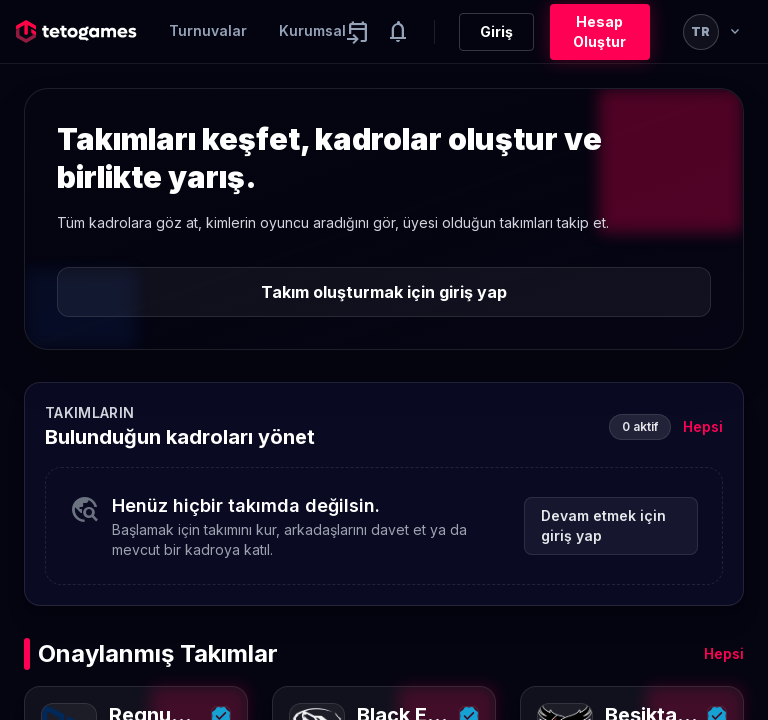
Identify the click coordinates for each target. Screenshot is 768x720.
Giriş (496, 31)
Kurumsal (312, 30)
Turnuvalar (208, 30)
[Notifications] (398, 32)
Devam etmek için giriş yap (603, 525)
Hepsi (703, 426)
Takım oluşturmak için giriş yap (384, 292)
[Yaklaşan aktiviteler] (358, 32)
